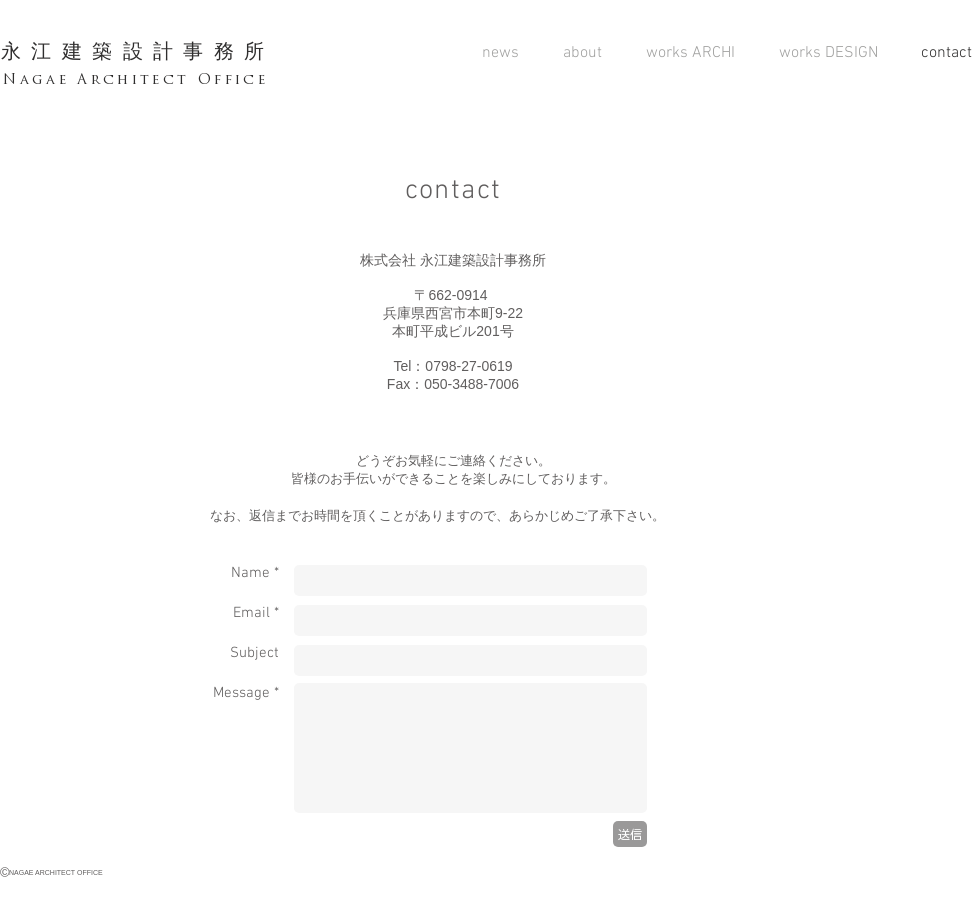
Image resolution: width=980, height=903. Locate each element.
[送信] (630, 834)
